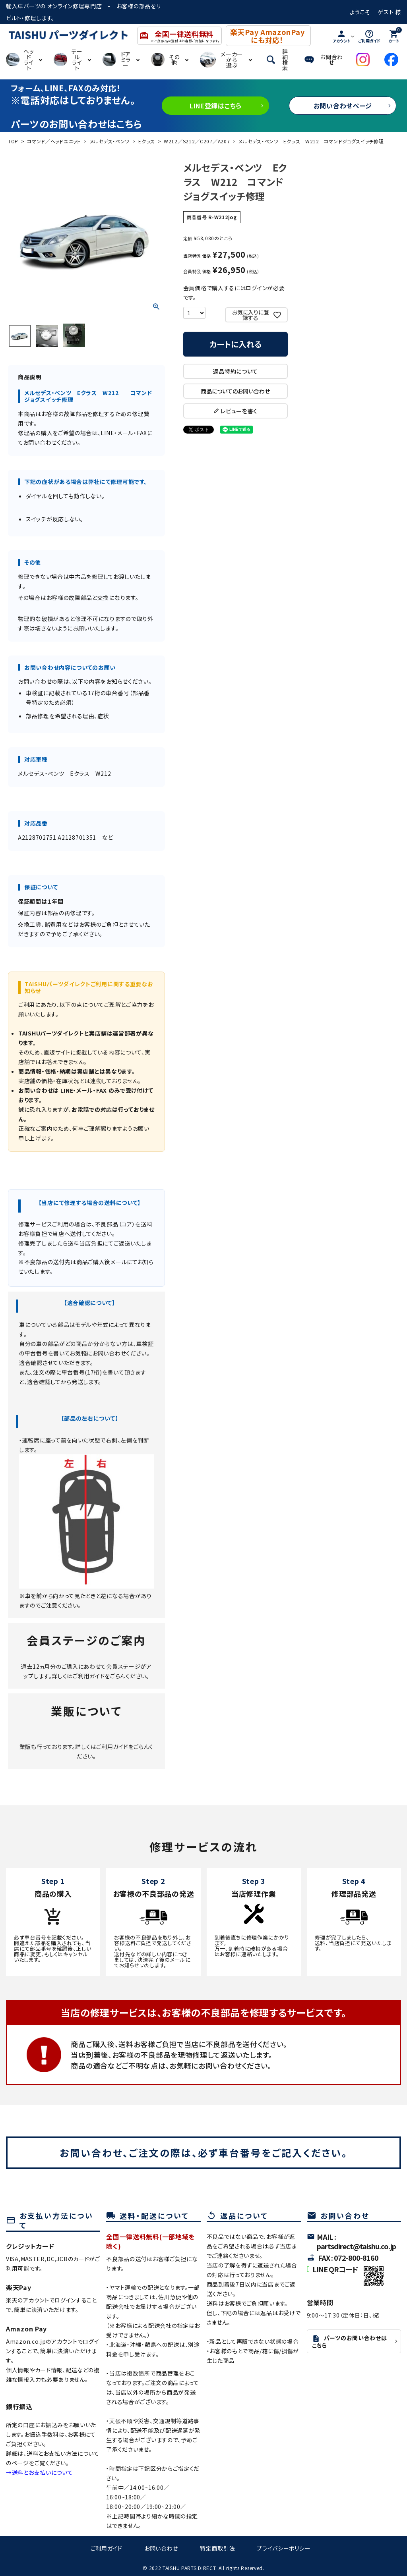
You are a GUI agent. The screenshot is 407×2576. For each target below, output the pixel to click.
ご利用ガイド (89, 1676)
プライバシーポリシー (283, 2548)
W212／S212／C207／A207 (197, 141)
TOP (13, 141)
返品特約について (235, 371)
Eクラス (146, 141)
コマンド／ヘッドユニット (54, 141)
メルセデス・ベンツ (110, 141)
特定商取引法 (217, 2548)
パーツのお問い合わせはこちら (349, 2341)
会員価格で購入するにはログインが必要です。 (234, 292)
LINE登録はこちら (216, 105)
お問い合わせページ (343, 105)
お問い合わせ (161, 2548)
